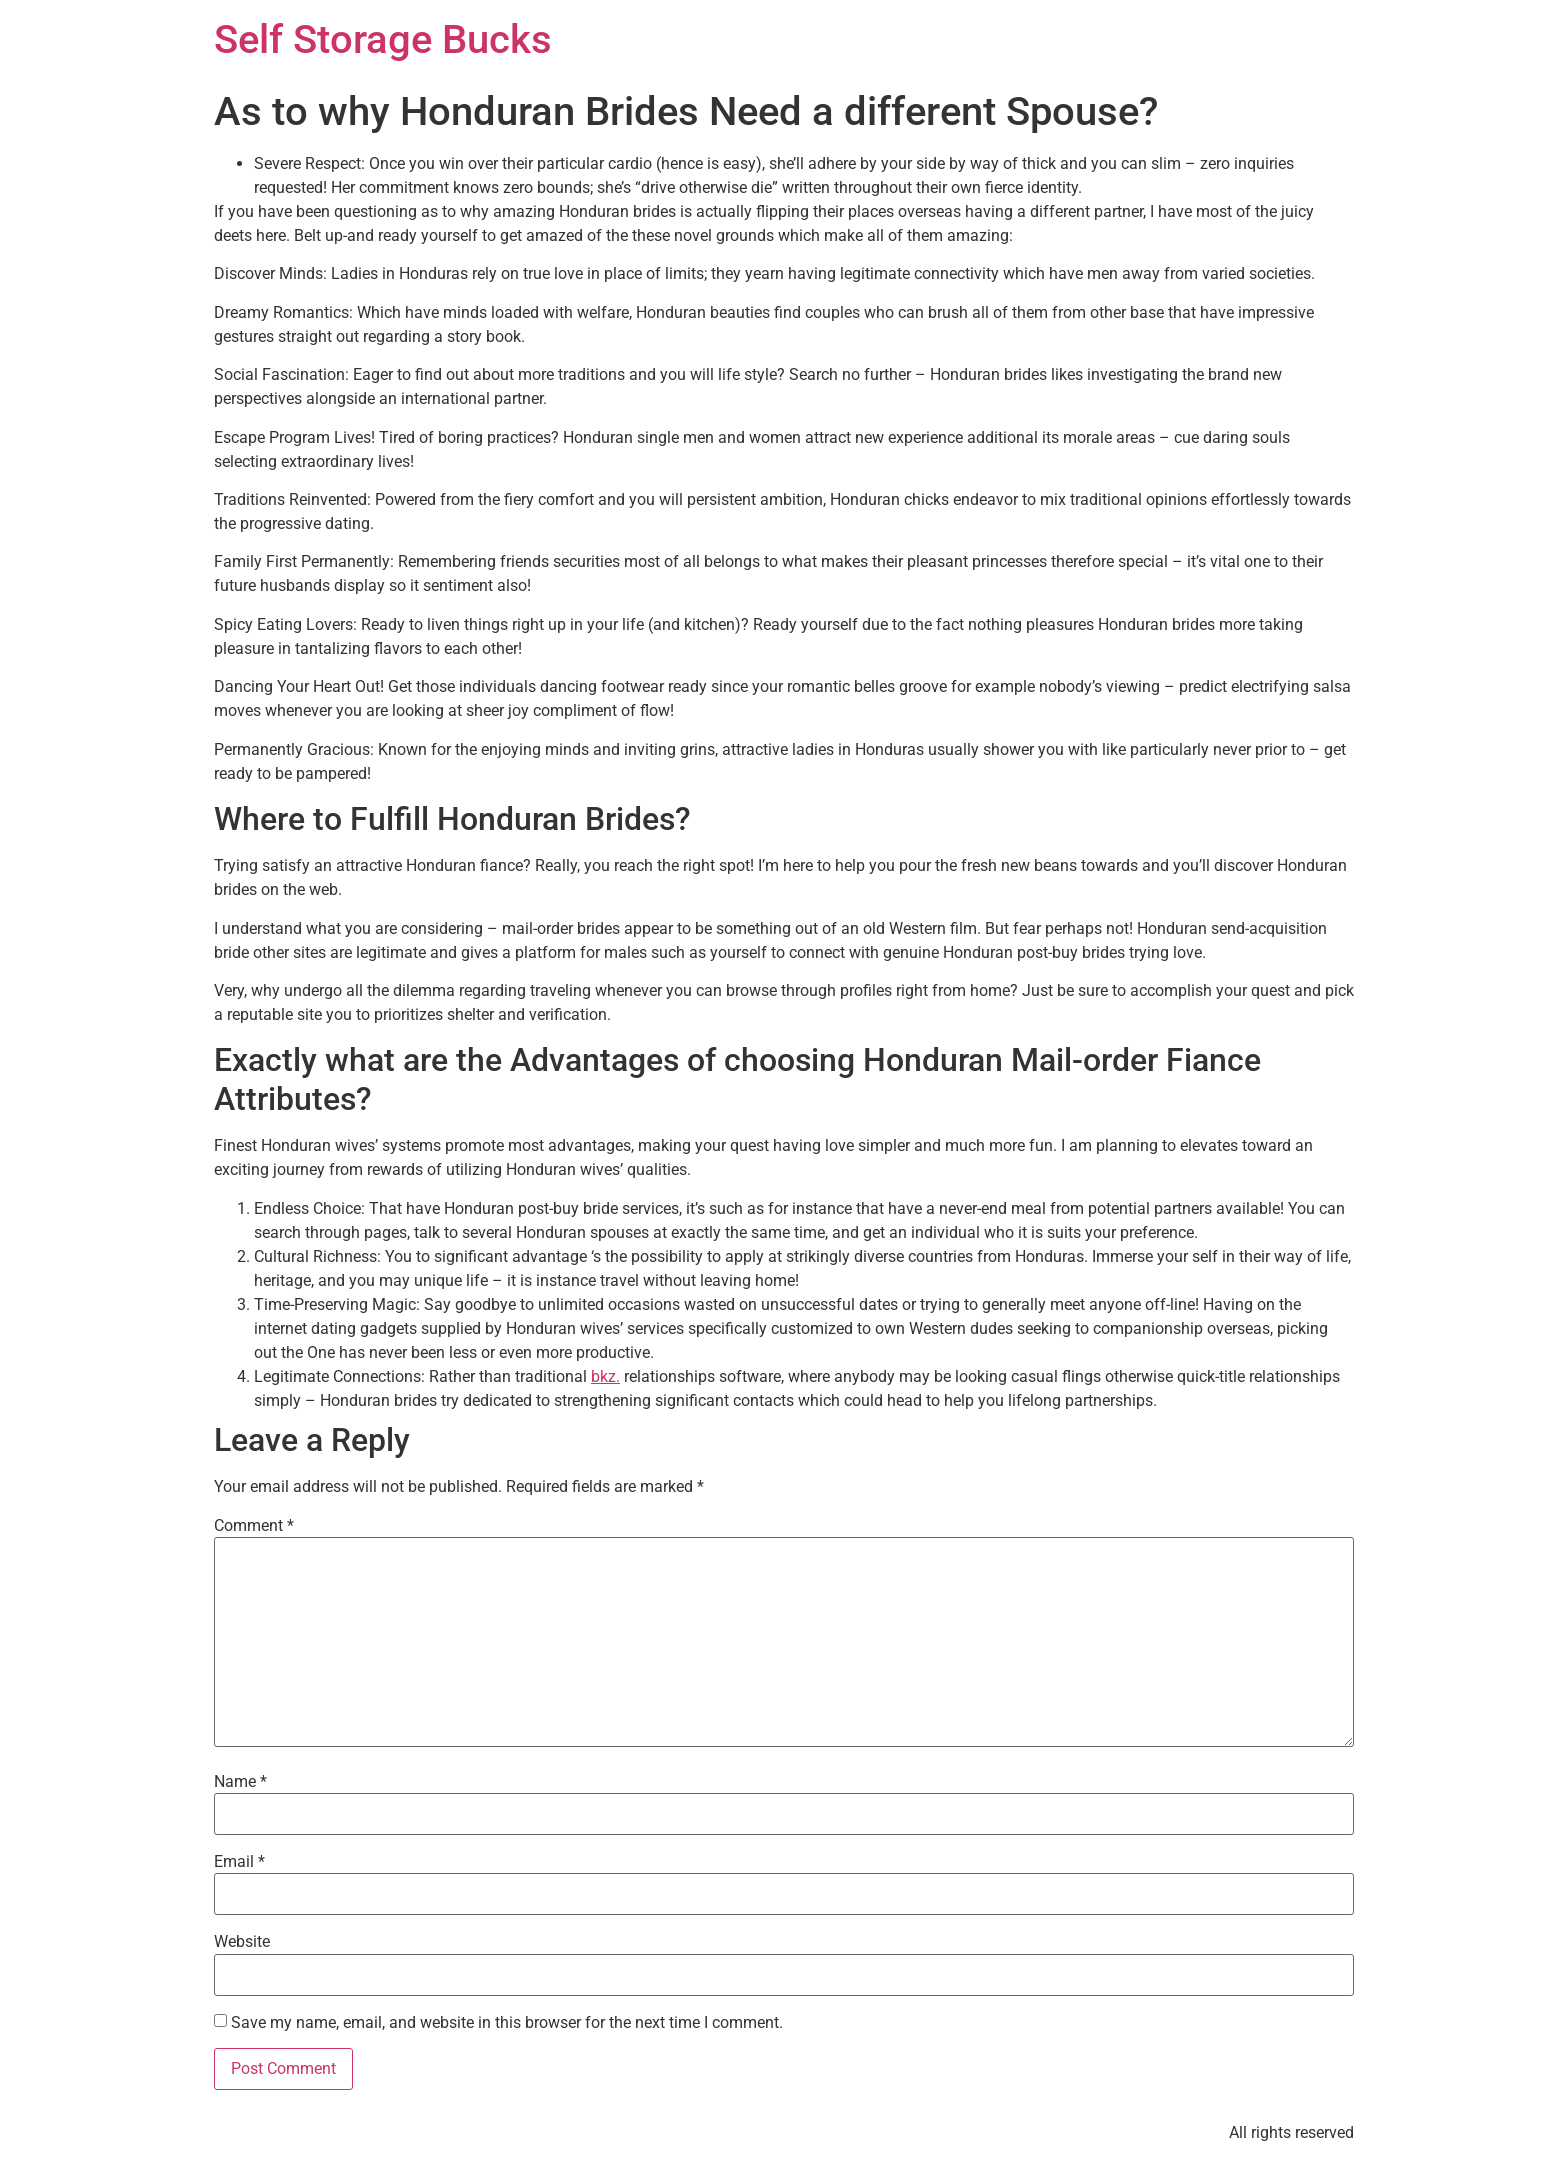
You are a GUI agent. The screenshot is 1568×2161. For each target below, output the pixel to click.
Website (242, 1942)
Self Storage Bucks (383, 39)
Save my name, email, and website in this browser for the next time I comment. (507, 2023)
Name (240, 1782)
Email (239, 1862)
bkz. (605, 1376)
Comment (254, 1526)
